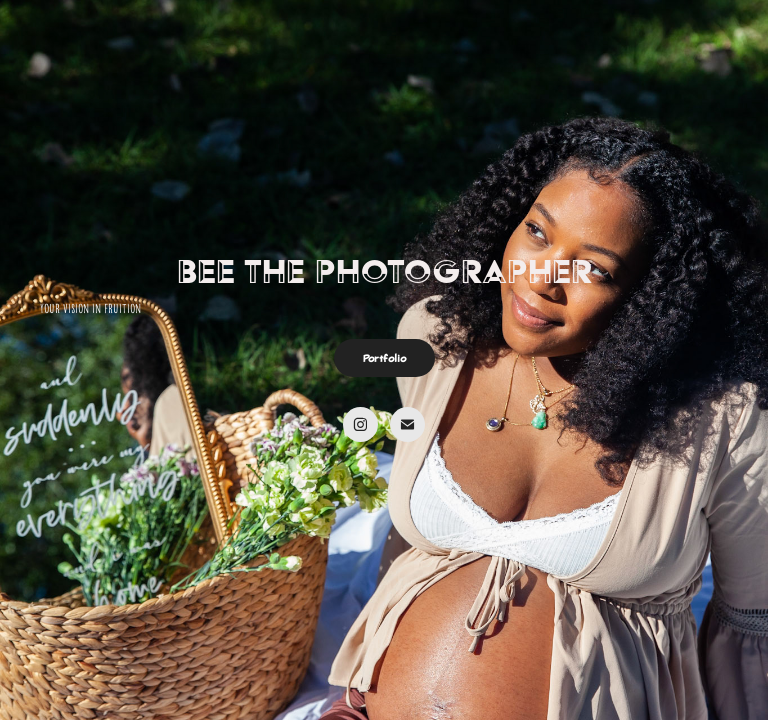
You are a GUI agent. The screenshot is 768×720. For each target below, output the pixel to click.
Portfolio (384, 358)
